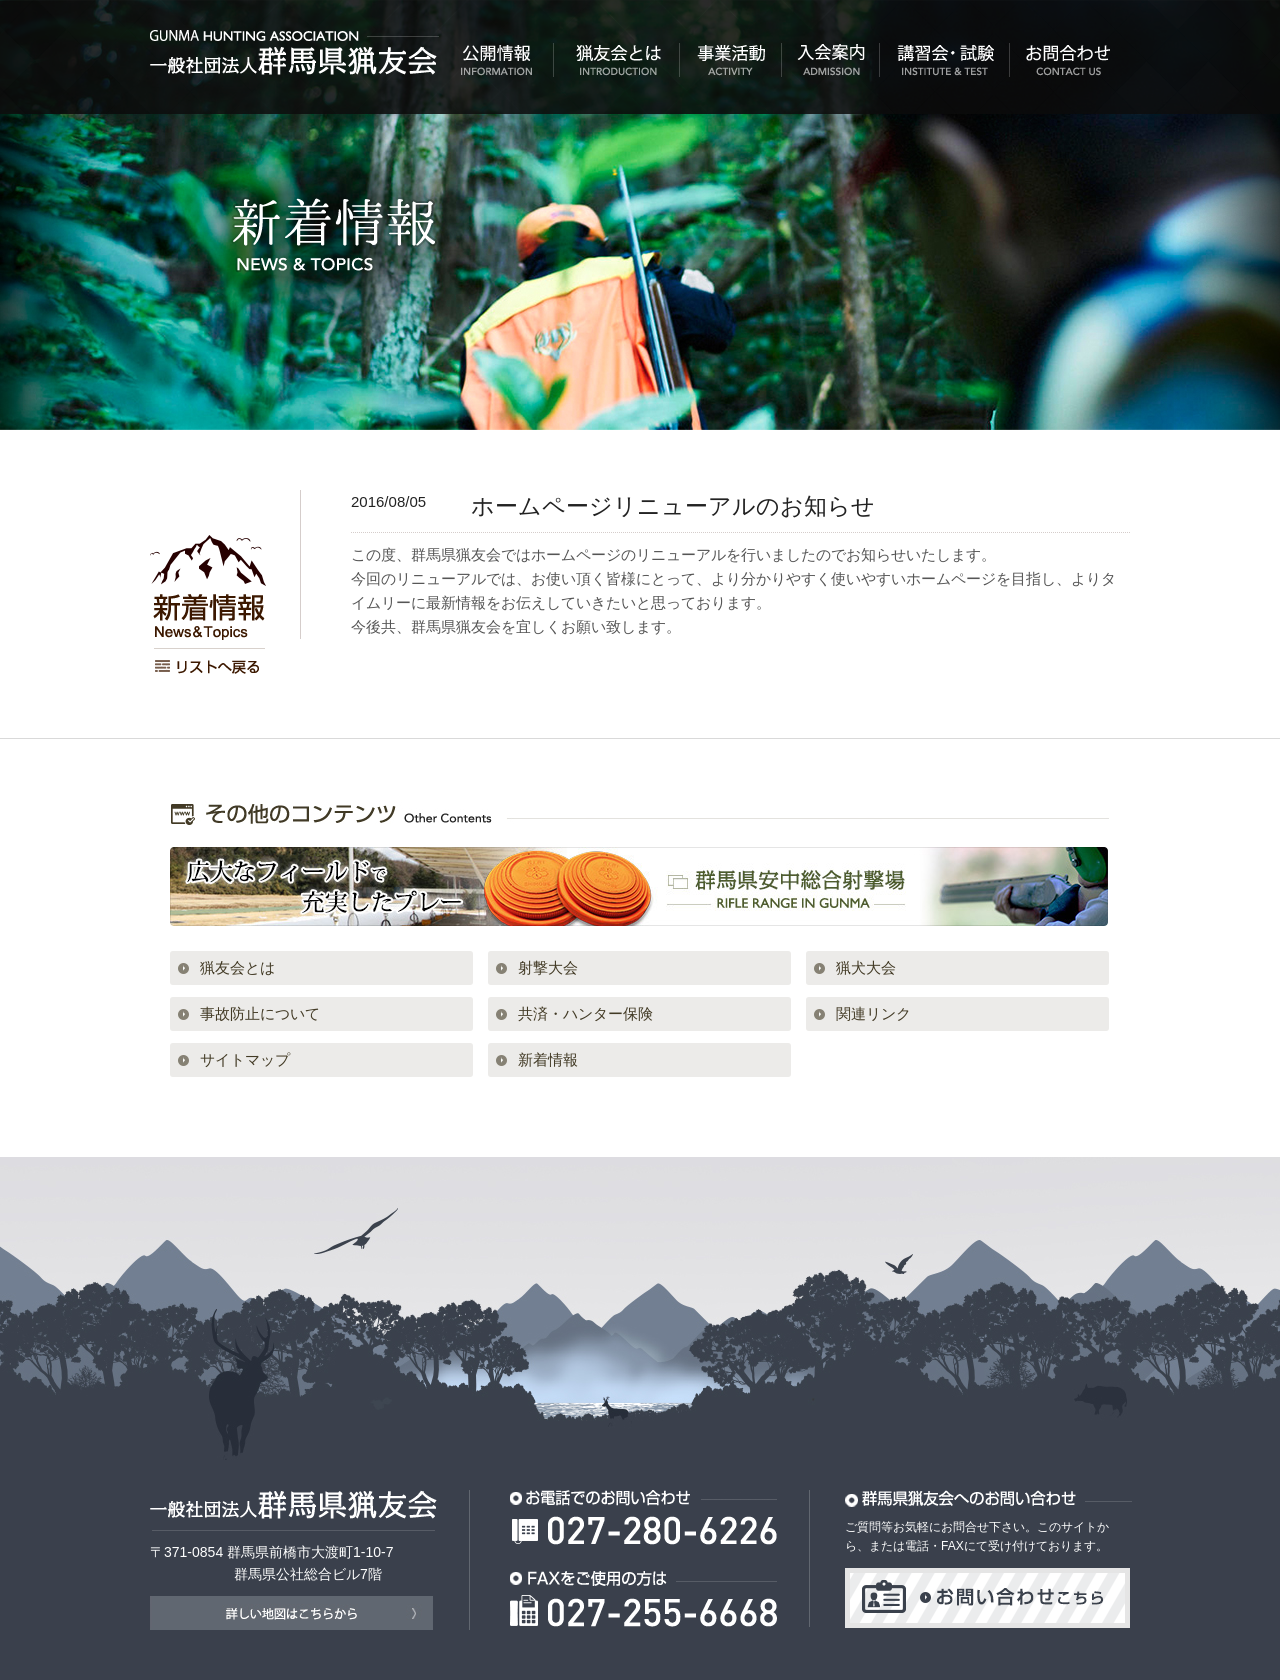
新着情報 (548, 1059)
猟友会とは (617, 66)
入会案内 (831, 66)
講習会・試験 (945, 66)
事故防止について (260, 1013)
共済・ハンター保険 (585, 1013)
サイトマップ (245, 1059)
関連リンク (873, 1013)
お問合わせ (1070, 66)
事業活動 (731, 66)
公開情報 (496, 66)
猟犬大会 (866, 967)
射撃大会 (548, 967)
